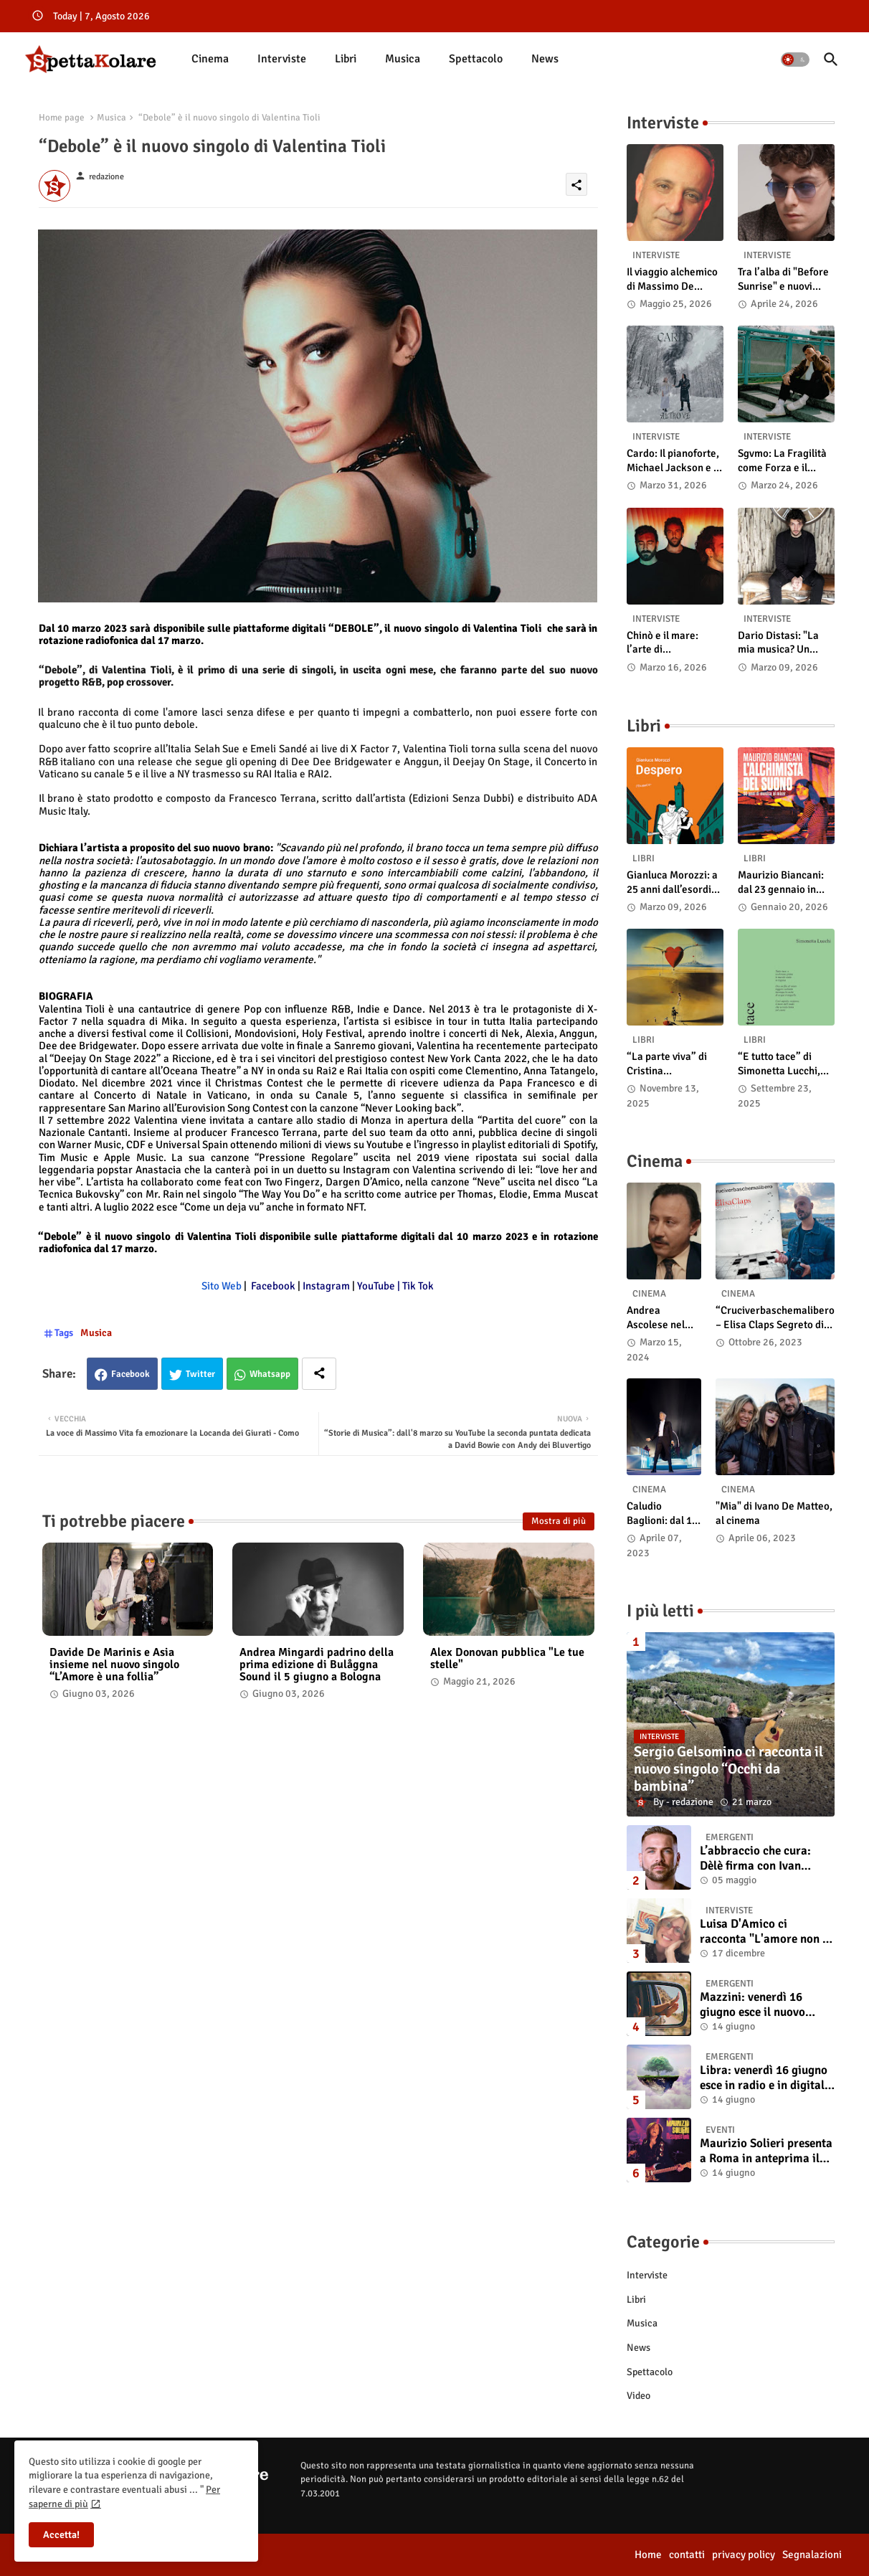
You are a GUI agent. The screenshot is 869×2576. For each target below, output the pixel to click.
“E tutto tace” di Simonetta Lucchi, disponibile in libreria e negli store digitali (785, 1064)
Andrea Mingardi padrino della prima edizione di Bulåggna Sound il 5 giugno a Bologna (316, 1665)
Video (638, 2396)
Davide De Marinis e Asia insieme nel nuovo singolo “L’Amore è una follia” (114, 1665)
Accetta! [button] (61, 2535)
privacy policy (743, 2554)
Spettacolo (476, 59)
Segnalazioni (812, 2554)
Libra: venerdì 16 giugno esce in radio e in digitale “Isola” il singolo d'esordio (765, 2078)
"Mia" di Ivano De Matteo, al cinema (774, 1513)
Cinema (210, 59)
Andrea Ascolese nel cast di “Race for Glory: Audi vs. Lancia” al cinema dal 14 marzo (660, 1318)
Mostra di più (558, 1521)
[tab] (210, 59)
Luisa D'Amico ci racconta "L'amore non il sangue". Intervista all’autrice (765, 1931)
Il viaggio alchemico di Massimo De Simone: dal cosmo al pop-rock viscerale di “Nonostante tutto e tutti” (675, 279)
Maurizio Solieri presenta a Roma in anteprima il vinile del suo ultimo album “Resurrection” (766, 2151)
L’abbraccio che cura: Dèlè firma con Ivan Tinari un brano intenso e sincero (765, 1858)
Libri (345, 59)
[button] (795, 59)
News (545, 59)
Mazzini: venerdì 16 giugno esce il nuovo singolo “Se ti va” (752, 2004)
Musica (402, 59)
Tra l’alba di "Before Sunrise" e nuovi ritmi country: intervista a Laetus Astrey (783, 279)
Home (648, 2554)
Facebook (130, 1374)
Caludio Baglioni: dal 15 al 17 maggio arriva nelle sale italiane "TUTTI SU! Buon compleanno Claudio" (664, 1514)
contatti (687, 2554)
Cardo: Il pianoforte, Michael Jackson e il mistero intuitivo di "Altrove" (673, 461)
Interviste (281, 59)
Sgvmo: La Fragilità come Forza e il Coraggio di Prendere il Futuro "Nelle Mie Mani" (782, 461)
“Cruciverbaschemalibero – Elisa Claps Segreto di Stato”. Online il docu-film (775, 1318)
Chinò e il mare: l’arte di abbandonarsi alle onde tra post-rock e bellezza (673, 643)
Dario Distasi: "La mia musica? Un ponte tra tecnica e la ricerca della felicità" (786, 643)
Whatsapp (270, 1374)
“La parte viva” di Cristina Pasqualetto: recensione (667, 1064)
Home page (62, 117)
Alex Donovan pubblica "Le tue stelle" (507, 1659)
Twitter (200, 1374)
